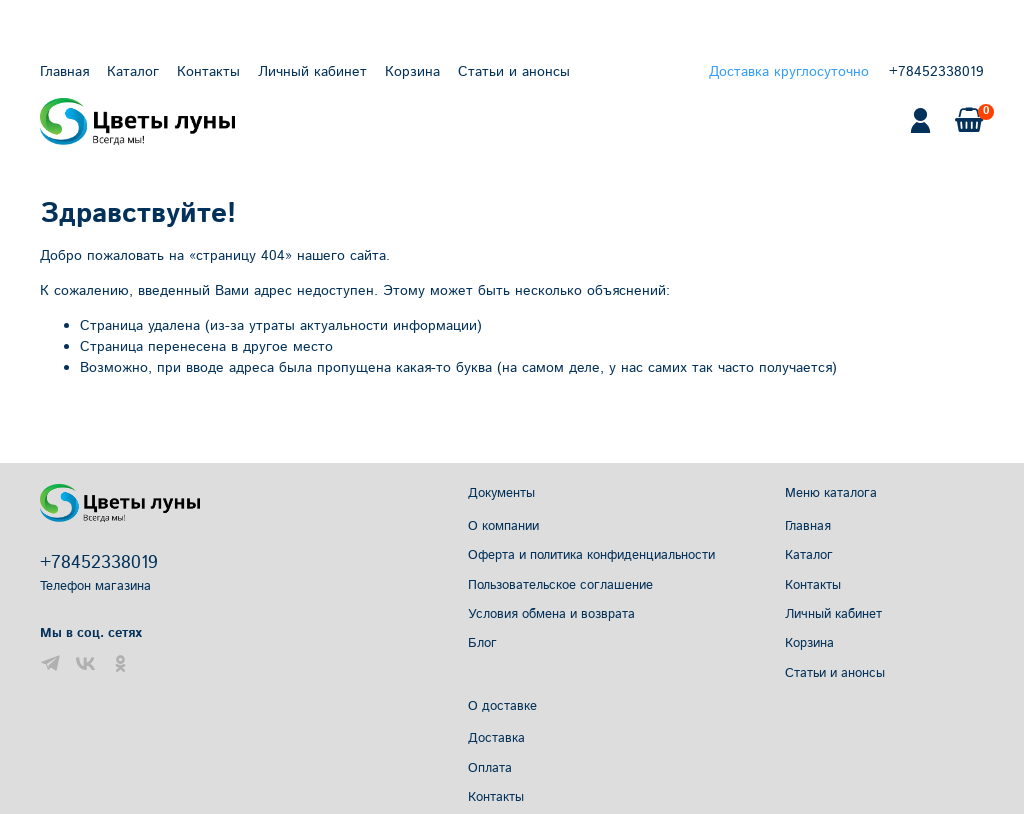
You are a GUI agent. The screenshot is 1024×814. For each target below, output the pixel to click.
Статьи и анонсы (514, 72)
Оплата (490, 768)
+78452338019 (936, 72)
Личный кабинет (312, 72)
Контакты (208, 72)
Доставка (496, 738)
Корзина (412, 72)
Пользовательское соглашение (560, 585)
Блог (482, 643)
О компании (503, 526)
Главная (64, 72)
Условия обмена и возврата (551, 614)
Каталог (133, 72)
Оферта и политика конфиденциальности (591, 555)
